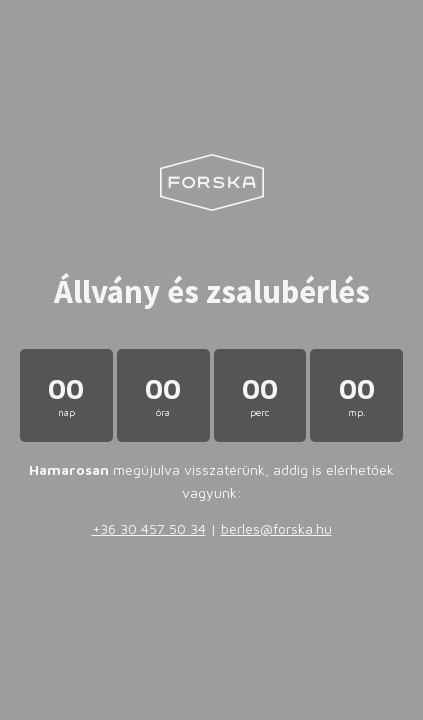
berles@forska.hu (276, 528)
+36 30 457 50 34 (149, 528)
